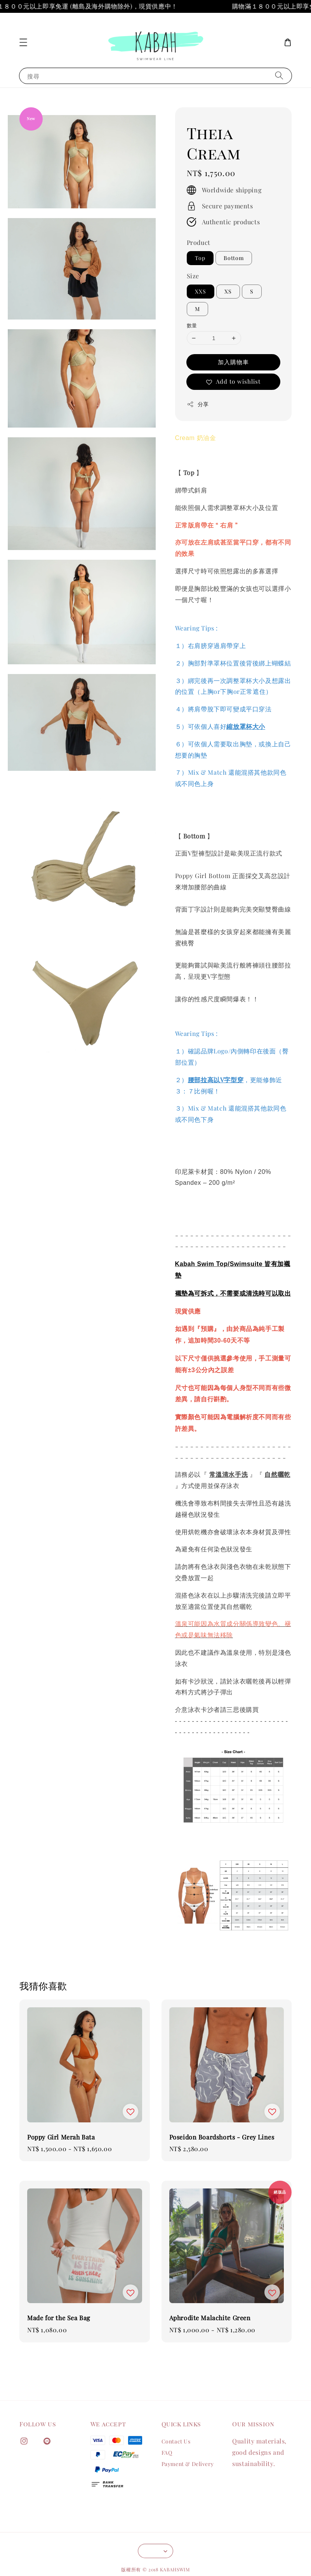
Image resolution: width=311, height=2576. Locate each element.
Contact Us (176, 2441)
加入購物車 (233, 362)
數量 (192, 325)
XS (228, 291)
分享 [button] (198, 404)
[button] (23, 42)
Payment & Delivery (188, 2464)
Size (193, 276)
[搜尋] (279, 75)
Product (198, 242)
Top (200, 258)
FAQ (167, 2452)
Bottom (234, 258)
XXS (200, 291)
